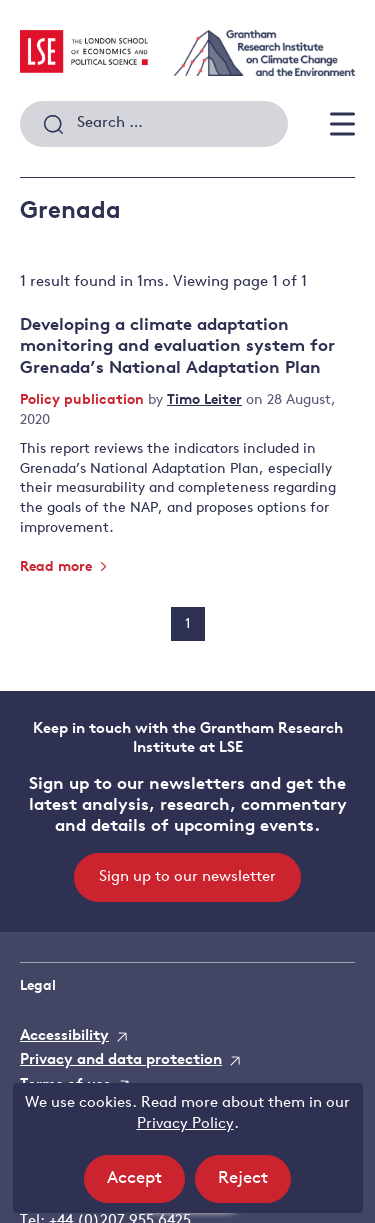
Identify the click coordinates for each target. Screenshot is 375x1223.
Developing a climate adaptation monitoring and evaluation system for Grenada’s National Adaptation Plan (177, 347)
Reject (254, 1184)
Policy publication (84, 400)
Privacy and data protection (121, 1060)
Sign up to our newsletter (187, 877)
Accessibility (64, 1036)
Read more (64, 567)
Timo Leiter (204, 400)
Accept (146, 1184)
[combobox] (154, 124)
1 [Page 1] (188, 624)
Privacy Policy (185, 1124)
